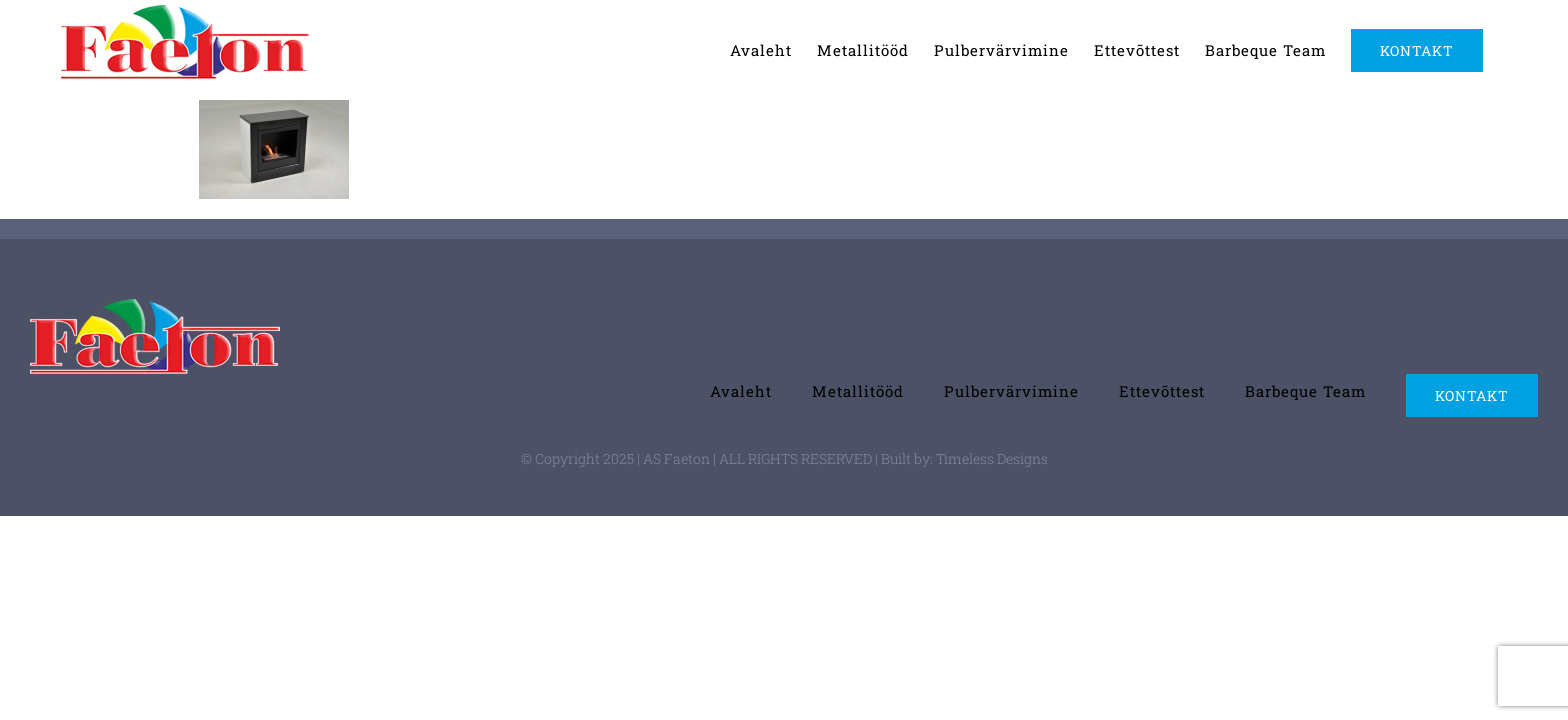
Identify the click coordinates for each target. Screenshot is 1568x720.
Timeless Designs (992, 458)
